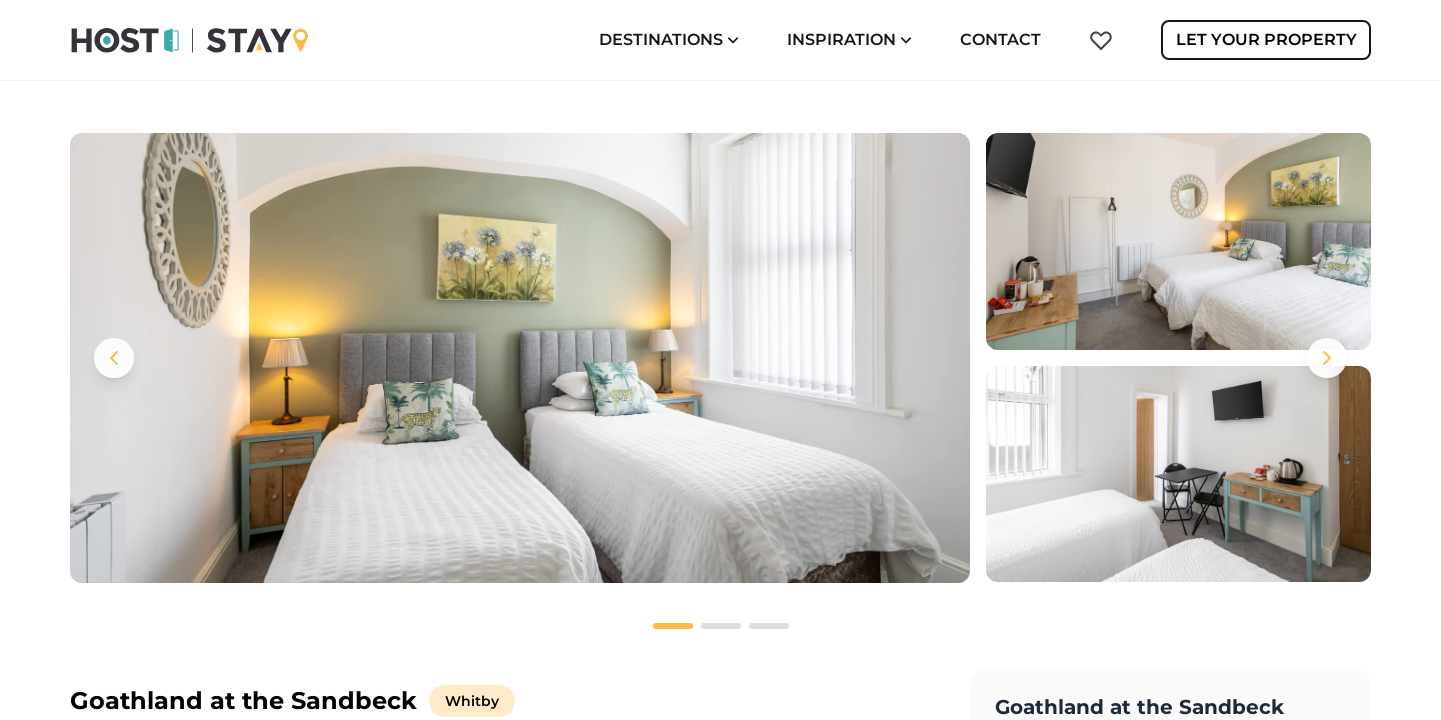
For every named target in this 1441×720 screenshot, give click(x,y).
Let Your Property (1266, 39)
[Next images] (1327, 358)
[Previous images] (114, 358)
